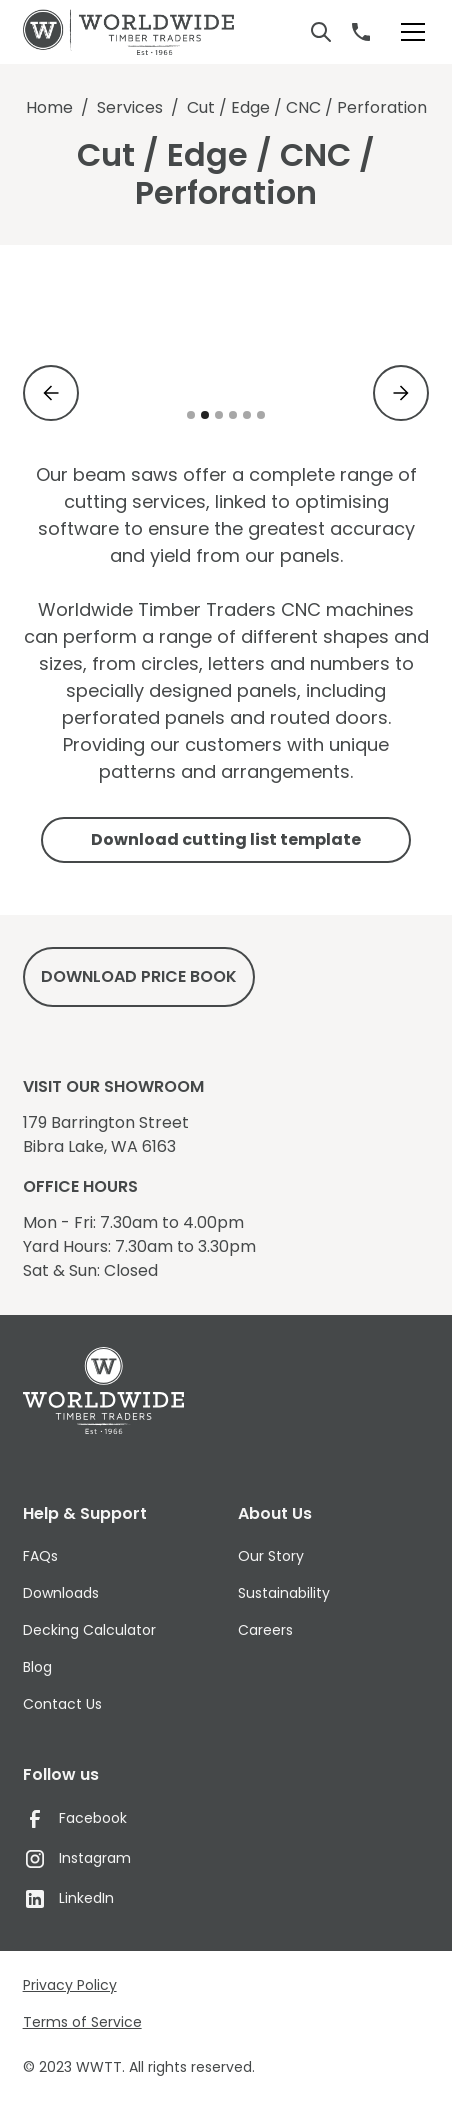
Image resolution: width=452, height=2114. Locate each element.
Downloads (61, 1593)
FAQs (40, 1556)
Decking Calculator (89, 1630)
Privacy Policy (70, 1985)
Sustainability (284, 1593)
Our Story (271, 1556)
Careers (265, 1630)
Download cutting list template (226, 839)
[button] (409, 32)
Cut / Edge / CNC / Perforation (307, 107)
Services (130, 107)
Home (49, 107)
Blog (37, 1667)
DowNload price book (139, 976)
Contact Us (62, 1704)
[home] (128, 32)
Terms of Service (82, 2022)
